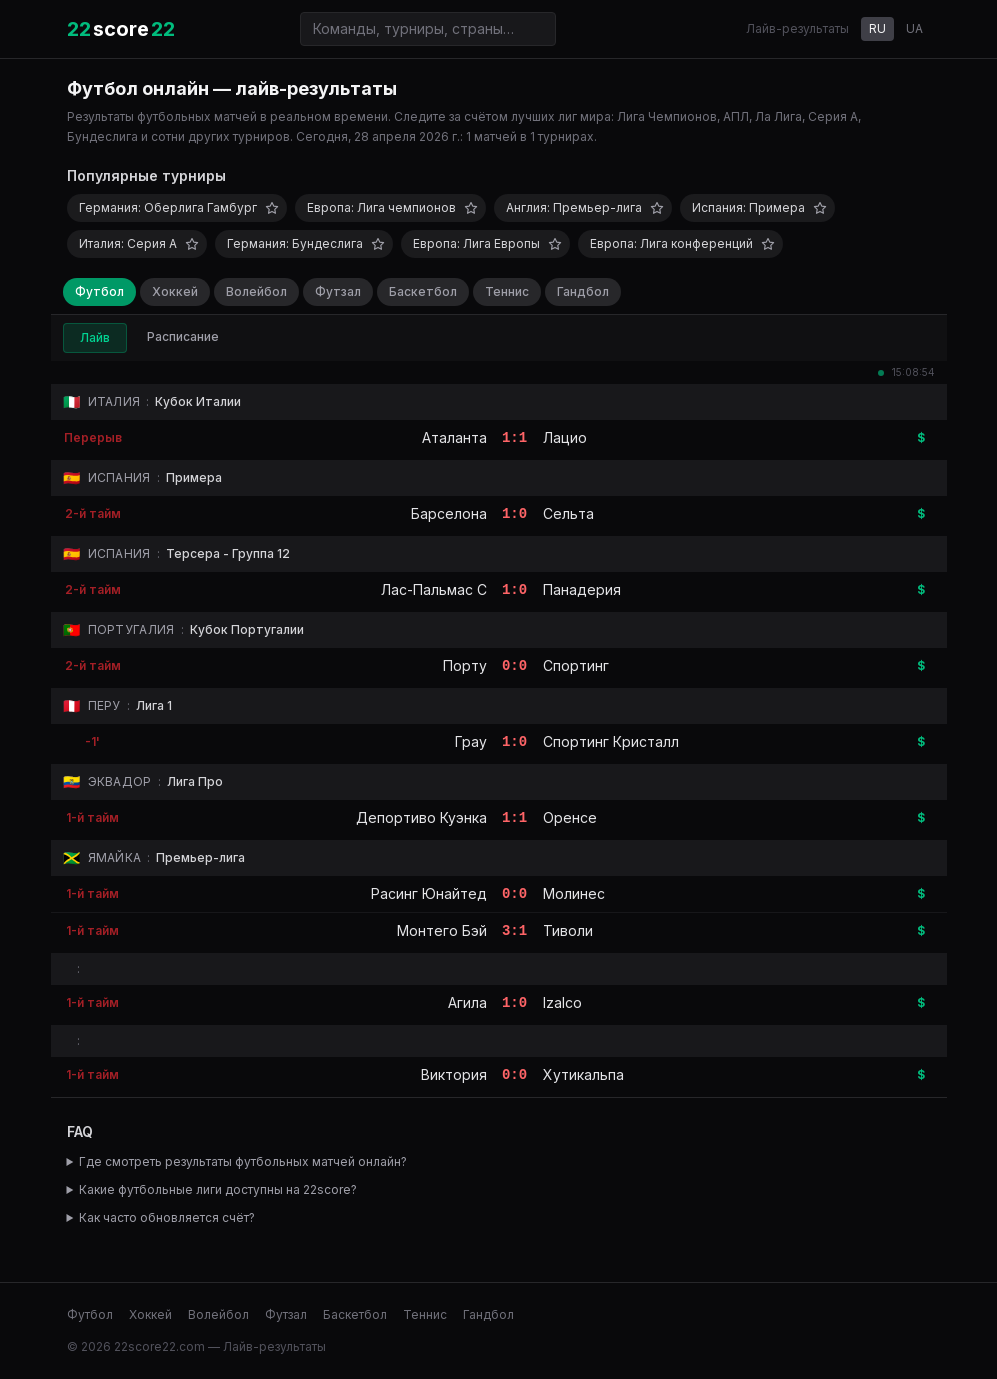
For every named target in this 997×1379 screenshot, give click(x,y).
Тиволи (568, 930)
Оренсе (570, 817)
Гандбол (583, 291)
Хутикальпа (583, 1074)
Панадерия (582, 589)
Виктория (454, 1074)
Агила (467, 1002)
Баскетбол (423, 291)
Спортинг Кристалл (611, 741)
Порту (465, 665)
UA (914, 28)
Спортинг (576, 665)
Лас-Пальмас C (434, 589)
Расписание (183, 336)
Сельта (568, 513)
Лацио (565, 437)
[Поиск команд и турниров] (428, 29)
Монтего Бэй (442, 930)
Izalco (562, 1002)
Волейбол (256, 291)
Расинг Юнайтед (429, 893)
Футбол (99, 291)
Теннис (507, 291)
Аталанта (454, 437)
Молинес (574, 893)
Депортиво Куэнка (421, 817)
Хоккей (175, 291)
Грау (471, 741)
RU (877, 28)
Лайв (95, 337)
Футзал (338, 291)
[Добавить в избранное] (272, 208)
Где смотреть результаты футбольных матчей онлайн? (243, 1161)
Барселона (449, 513)
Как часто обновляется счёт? (167, 1217)
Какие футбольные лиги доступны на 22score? (218, 1189)
